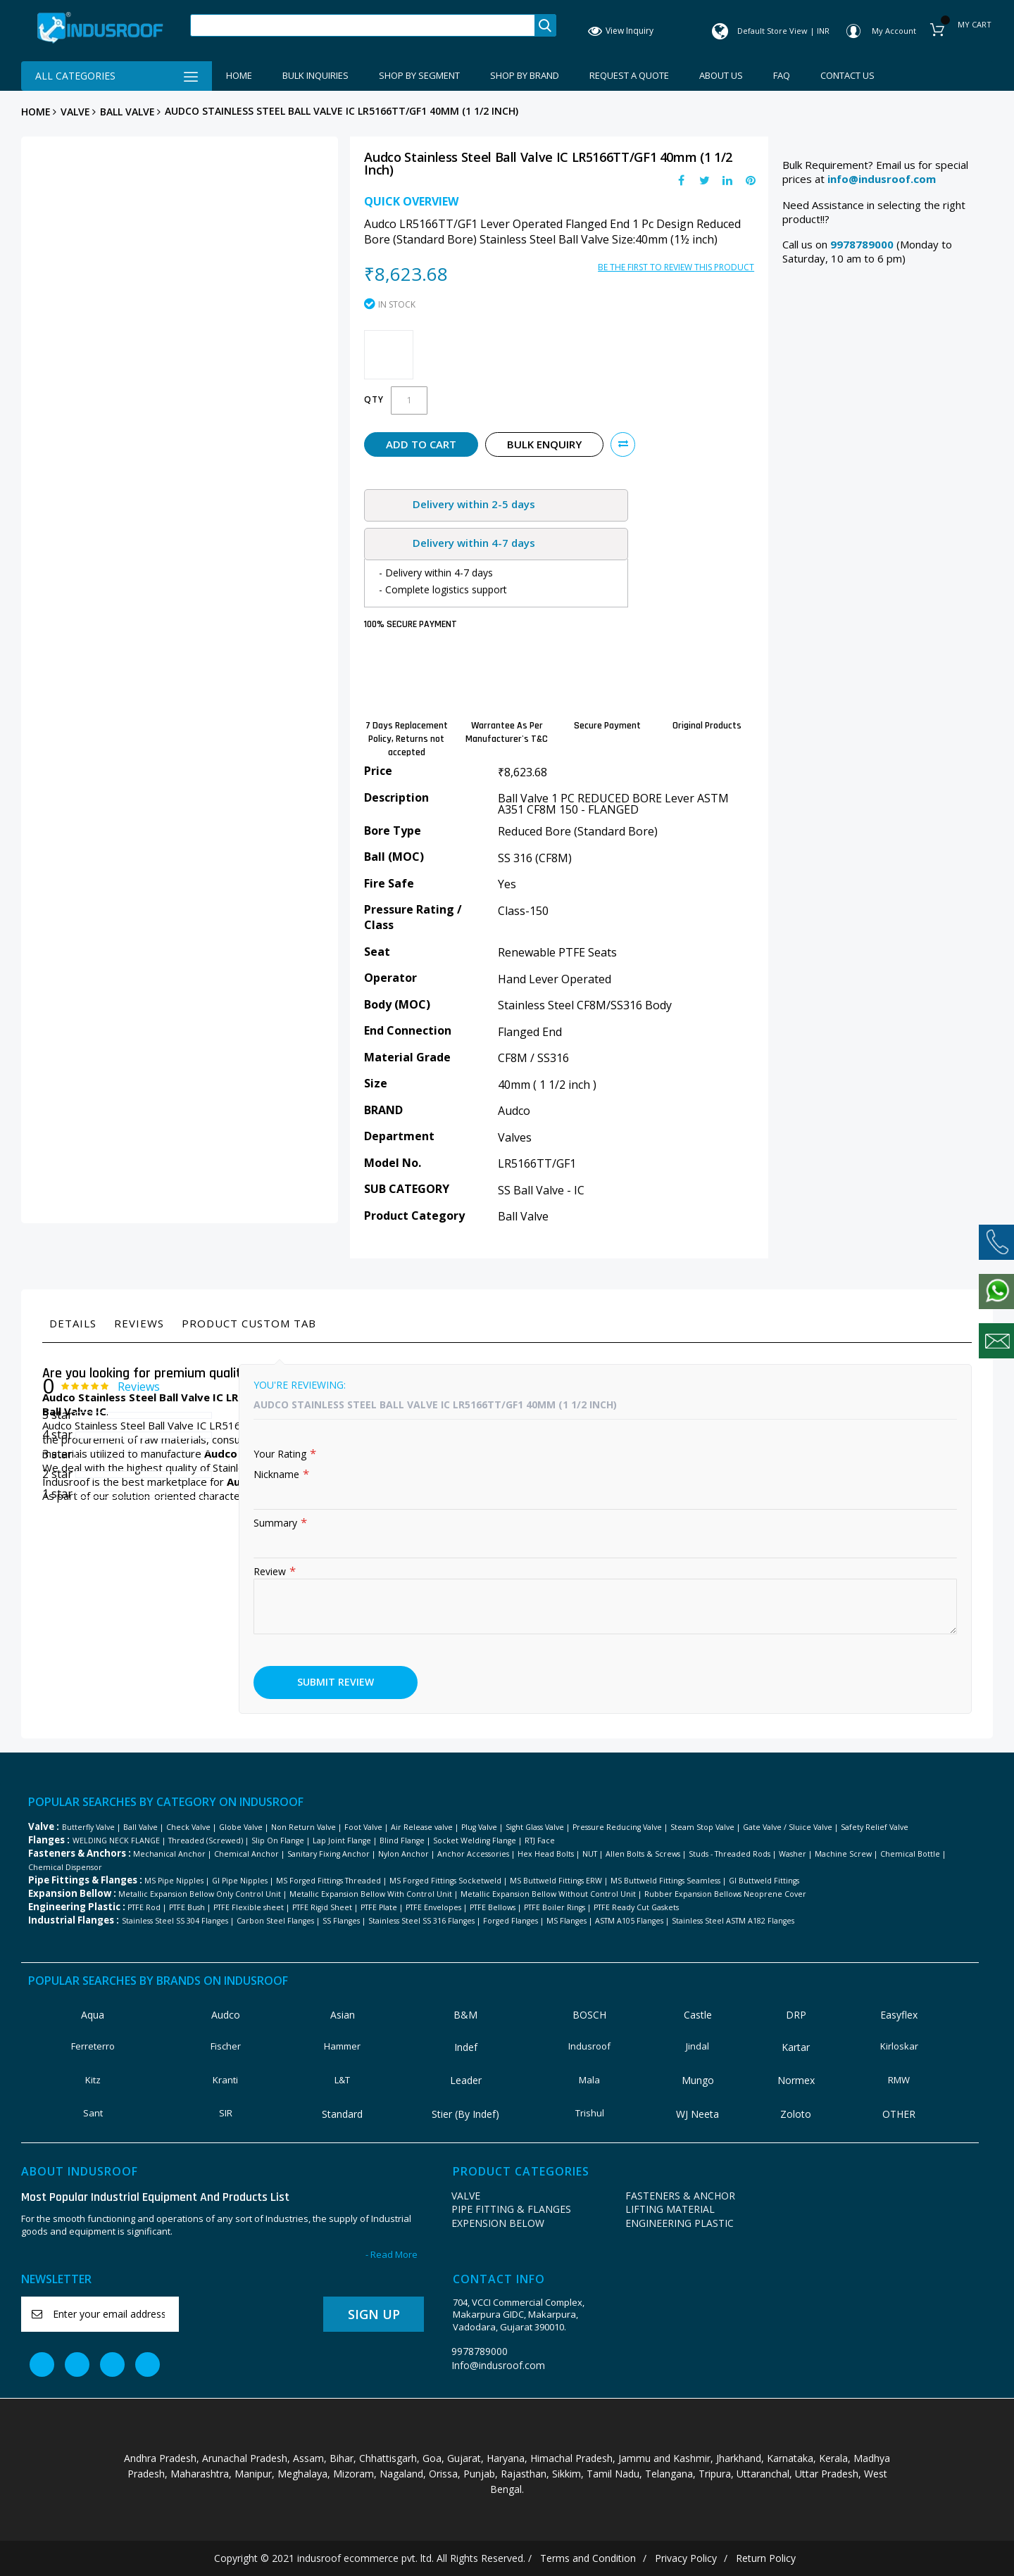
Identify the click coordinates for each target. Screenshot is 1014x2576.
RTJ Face (540, 1840)
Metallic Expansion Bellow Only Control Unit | (202, 1894)
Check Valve (188, 1827)
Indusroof (589, 2046)
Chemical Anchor (246, 1854)
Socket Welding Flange (474, 1840)
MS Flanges (566, 1921)
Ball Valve (127, 111)
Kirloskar (899, 2046)
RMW (899, 2079)
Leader (466, 2080)
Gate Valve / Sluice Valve (787, 1827)
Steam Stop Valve (702, 1827)
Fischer (226, 2046)
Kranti (225, 2079)
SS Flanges (341, 1921)
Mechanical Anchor (169, 1854)
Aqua (92, 2014)
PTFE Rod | (147, 1907)
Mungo (698, 2080)
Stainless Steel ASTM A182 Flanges (733, 1921)
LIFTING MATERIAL (670, 2209)
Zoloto (795, 2114)
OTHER (898, 2114)
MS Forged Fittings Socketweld (445, 1881)
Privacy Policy (686, 2558)
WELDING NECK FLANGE (116, 1840)
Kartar (796, 2047)
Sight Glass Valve (535, 1827)
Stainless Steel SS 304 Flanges (175, 1921)
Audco (225, 2014)
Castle (698, 2014)
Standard (342, 2114)
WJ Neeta (697, 2114)
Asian (342, 2014)
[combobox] (362, 25)
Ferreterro (93, 2046)
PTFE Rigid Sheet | (325, 1907)
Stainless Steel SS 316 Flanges (421, 1921)
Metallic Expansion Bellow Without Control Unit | (551, 1894)
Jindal (697, 2046)
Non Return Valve (303, 1827)
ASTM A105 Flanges (629, 1921)
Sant (93, 2113)
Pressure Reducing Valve (617, 1827)
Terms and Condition (588, 2558)
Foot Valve (363, 1827)
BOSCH (589, 2014)
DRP (796, 2014)
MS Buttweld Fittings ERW (556, 1881)
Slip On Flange (277, 1840)
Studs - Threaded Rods (729, 1854)
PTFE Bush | (190, 1907)
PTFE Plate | (382, 1907)
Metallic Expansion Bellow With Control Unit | (373, 1894)
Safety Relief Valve (874, 1827)
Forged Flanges (510, 1921)
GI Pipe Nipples (240, 1881)
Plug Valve (479, 1827)
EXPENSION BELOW (497, 2223)
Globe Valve (241, 1827)
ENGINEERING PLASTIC (679, 2223)
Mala (589, 2079)
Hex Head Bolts (546, 1854)
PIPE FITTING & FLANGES (511, 2209)
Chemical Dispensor (65, 1867)
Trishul (589, 2113)
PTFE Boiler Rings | (558, 1907)
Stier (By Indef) (465, 2114)
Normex (796, 2080)
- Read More (391, 2255)
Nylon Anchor (403, 1854)
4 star (57, 1434)
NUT (589, 1854)
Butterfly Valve (88, 1827)
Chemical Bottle (910, 1854)
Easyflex (899, 2014)
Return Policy (766, 2558)
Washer (792, 1854)
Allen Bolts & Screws (643, 1854)
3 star (57, 1454)
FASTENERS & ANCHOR (680, 2195)
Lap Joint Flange (342, 1840)
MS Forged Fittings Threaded (328, 1881)
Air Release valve (422, 1827)
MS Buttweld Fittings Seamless (665, 1881)
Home (36, 111)
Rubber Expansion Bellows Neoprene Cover (725, 1894)
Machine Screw (843, 1854)
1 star (57, 1493)
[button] (623, 444)
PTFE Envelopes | (437, 1907)
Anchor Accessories (473, 1854)
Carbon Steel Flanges (275, 1921)
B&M (465, 2014)
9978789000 (479, 2351)
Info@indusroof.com (498, 2365)
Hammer (342, 2046)
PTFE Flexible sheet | (251, 1907)
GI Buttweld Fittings (764, 1881)
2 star (57, 1474)
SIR (225, 2113)
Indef (465, 2047)
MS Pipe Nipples (174, 1881)
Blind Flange (402, 1840)
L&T (342, 2079)
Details (72, 1323)
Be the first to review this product (676, 267)
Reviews (139, 1323)
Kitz (93, 2079)
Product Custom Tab (249, 1323)
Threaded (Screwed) (205, 1840)
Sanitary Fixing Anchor (328, 1854)
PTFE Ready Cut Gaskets (636, 1907)
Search (545, 25)
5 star (57, 1414)
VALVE (75, 111)
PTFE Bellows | (496, 1907)
